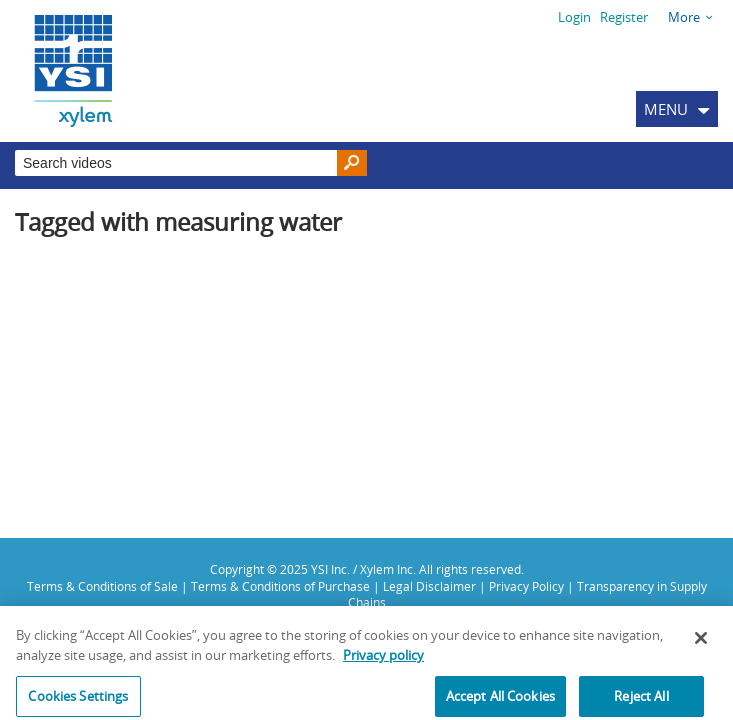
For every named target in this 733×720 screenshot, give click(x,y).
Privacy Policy (526, 586)
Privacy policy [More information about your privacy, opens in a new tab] (383, 660)
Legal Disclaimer (429, 586)
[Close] (701, 643)
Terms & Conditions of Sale (102, 586)
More (684, 17)
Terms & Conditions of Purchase (280, 586)
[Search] (352, 163)
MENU (666, 109)
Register (624, 17)
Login (574, 17)
